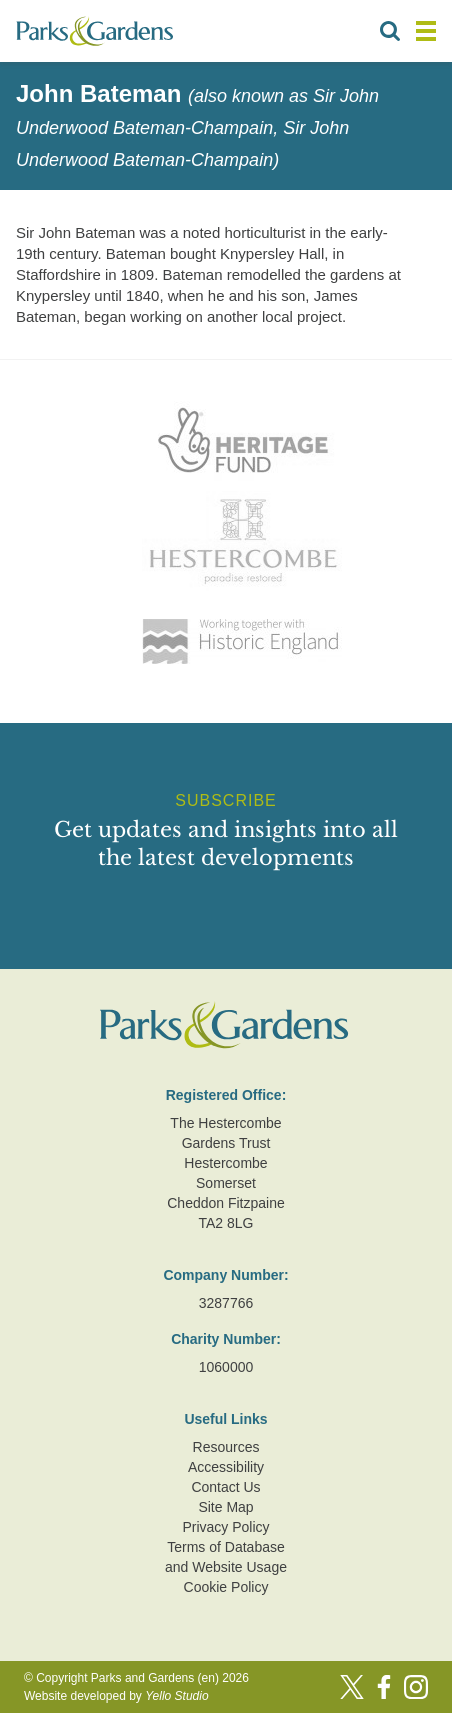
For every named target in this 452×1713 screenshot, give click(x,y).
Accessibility (226, 1467)
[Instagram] (416, 1687)
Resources (226, 1447)
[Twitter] (352, 1687)
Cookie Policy (226, 1587)
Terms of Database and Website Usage (226, 1557)
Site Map (225, 1507)
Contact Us (225, 1487)
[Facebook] (384, 1687)
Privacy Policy (225, 1527)
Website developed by (116, 1696)
